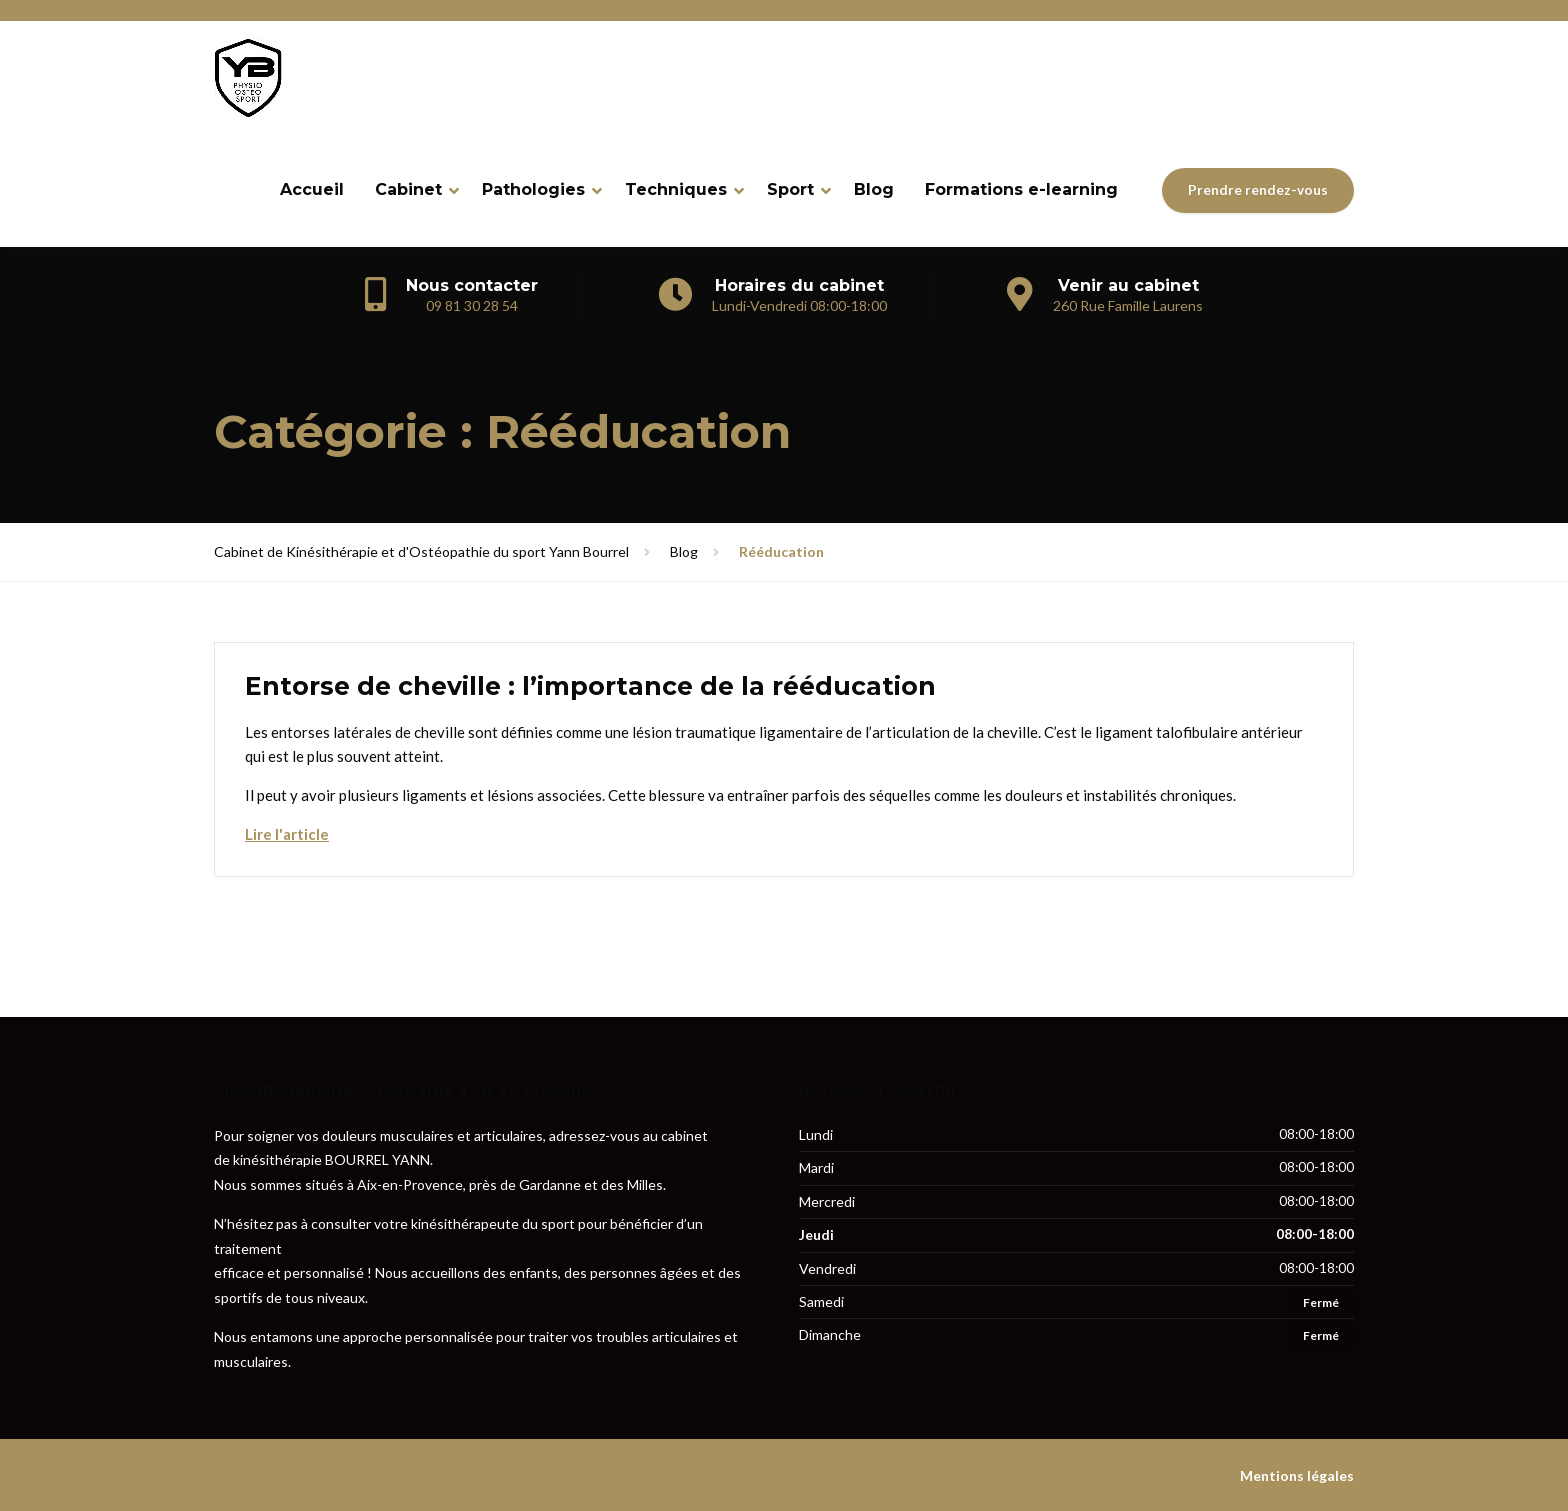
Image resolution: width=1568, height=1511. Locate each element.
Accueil (312, 189)
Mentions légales (1297, 1475)
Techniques (676, 189)
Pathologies (533, 189)
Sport (790, 189)
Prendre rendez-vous (1258, 190)
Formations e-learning (1021, 189)
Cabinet (408, 189)
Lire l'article (287, 834)
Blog (874, 189)
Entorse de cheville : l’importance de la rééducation (590, 686)
